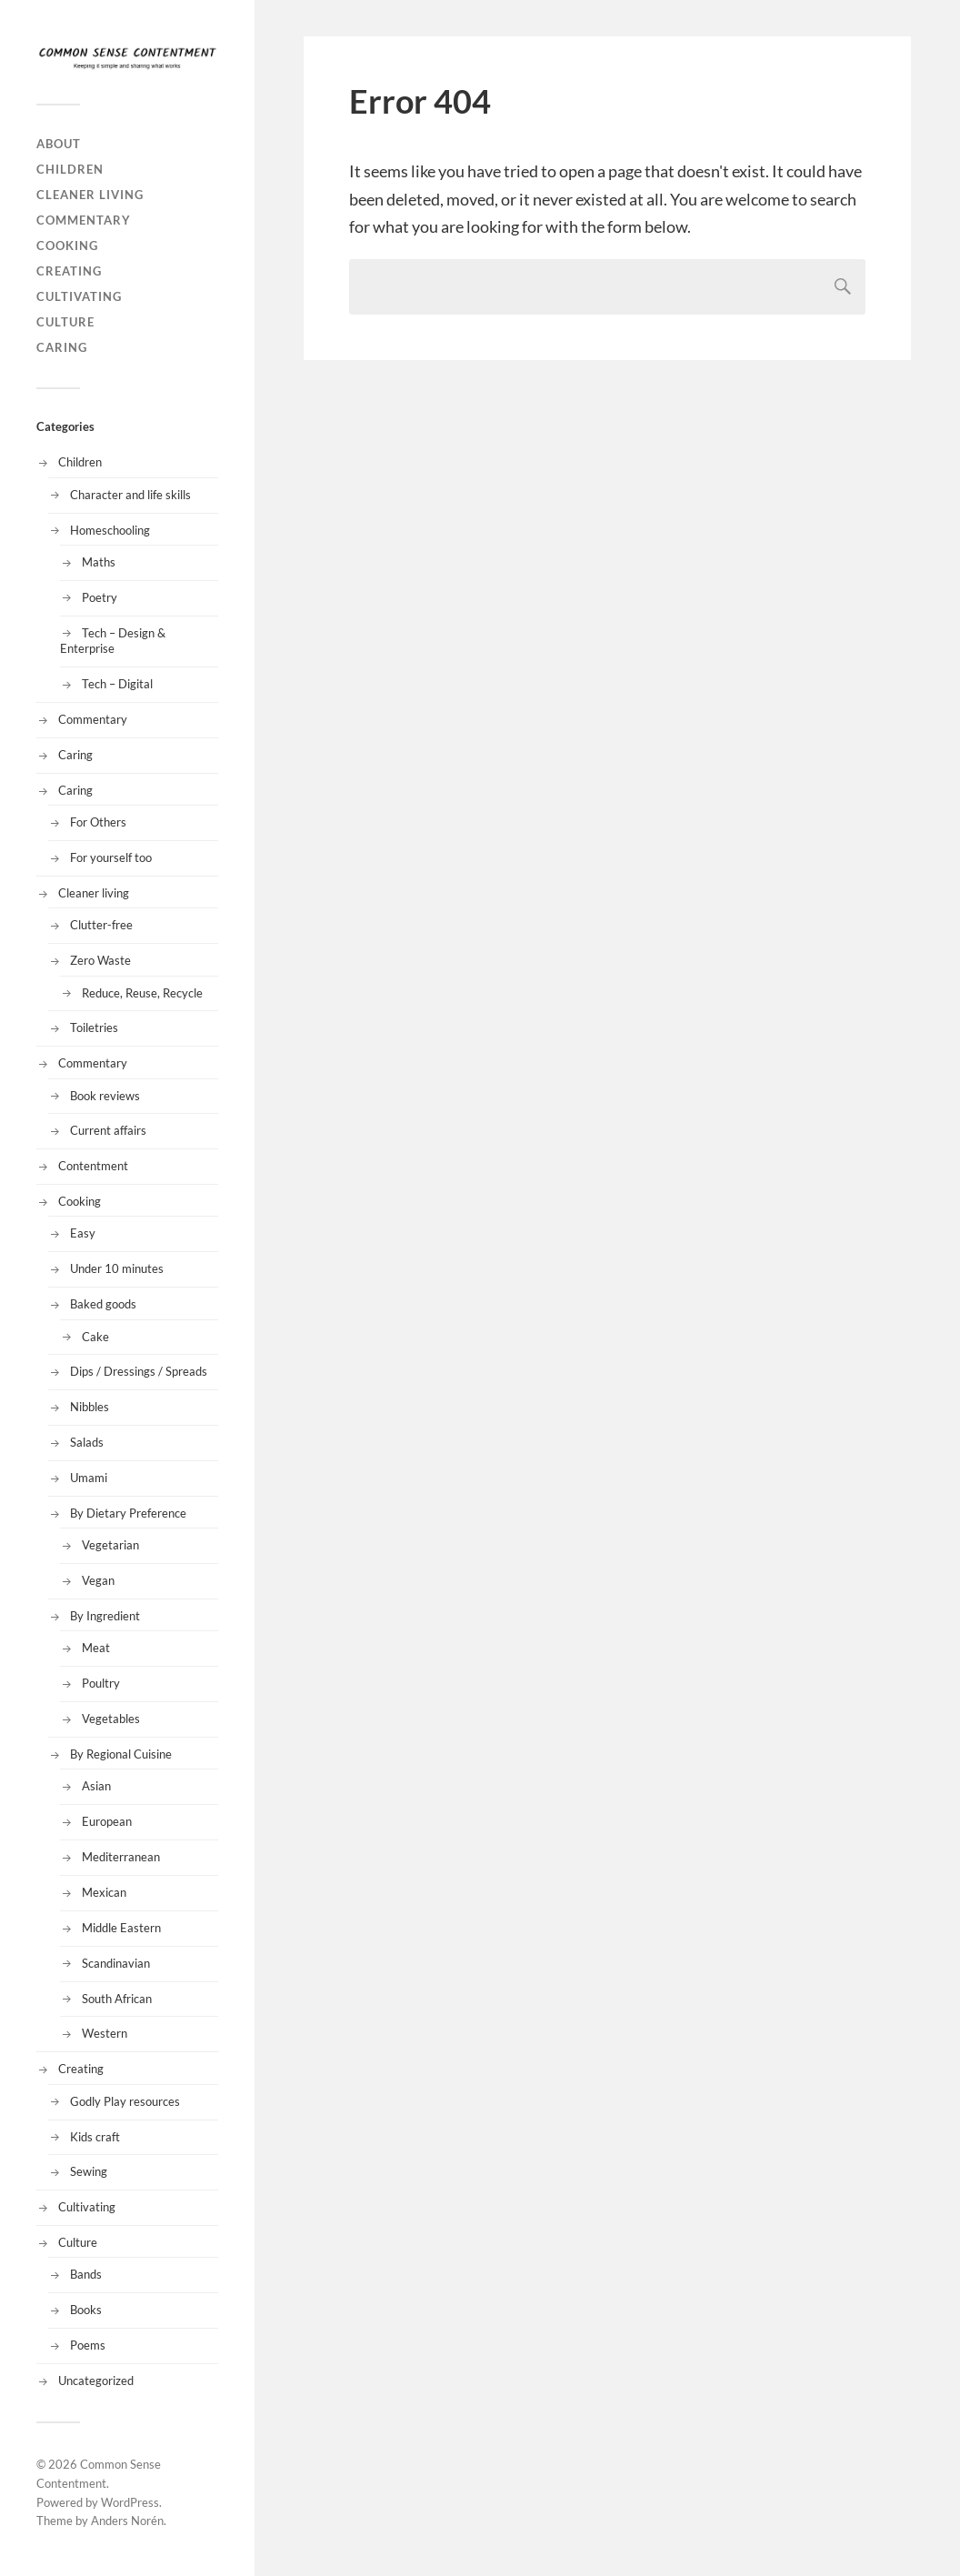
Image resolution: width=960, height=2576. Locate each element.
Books (86, 2309)
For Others (98, 822)
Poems (87, 2345)
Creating (69, 271)
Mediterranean (121, 1856)
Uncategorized (96, 2380)
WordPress (130, 2502)
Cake (95, 1336)
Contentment (93, 1165)
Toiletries (94, 1027)
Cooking (67, 245)
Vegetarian (110, 1545)
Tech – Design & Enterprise (112, 641)
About (58, 143)
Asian (96, 1786)
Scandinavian (116, 1963)
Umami (88, 1477)
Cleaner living (90, 194)
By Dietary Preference (128, 1513)
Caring (61, 347)
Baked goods (103, 1304)
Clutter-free (101, 924)
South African (117, 1998)
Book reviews (105, 1095)
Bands (86, 2274)
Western (104, 2033)
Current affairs (108, 1130)
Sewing (88, 2171)
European (107, 1821)
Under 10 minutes (117, 1268)
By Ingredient (105, 1616)
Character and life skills (130, 494)
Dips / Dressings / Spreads (138, 1371)
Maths (98, 562)
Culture (65, 322)
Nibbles (89, 1406)
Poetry (99, 597)
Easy (82, 1233)
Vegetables (111, 1718)
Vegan (98, 1580)
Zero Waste (100, 960)
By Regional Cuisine (121, 1754)
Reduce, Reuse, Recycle (142, 993)
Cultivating (79, 296)
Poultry (101, 1683)
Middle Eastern (121, 1927)
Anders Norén (127, 2520)
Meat (96, 1647)
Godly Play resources (125, 2101)
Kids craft (95, 2137)
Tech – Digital (117, 684)
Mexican (104, 1892)
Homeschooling (110, 530)
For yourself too (111, 857)
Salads (87, 1442)
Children (70, 169)
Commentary (83, 220)
